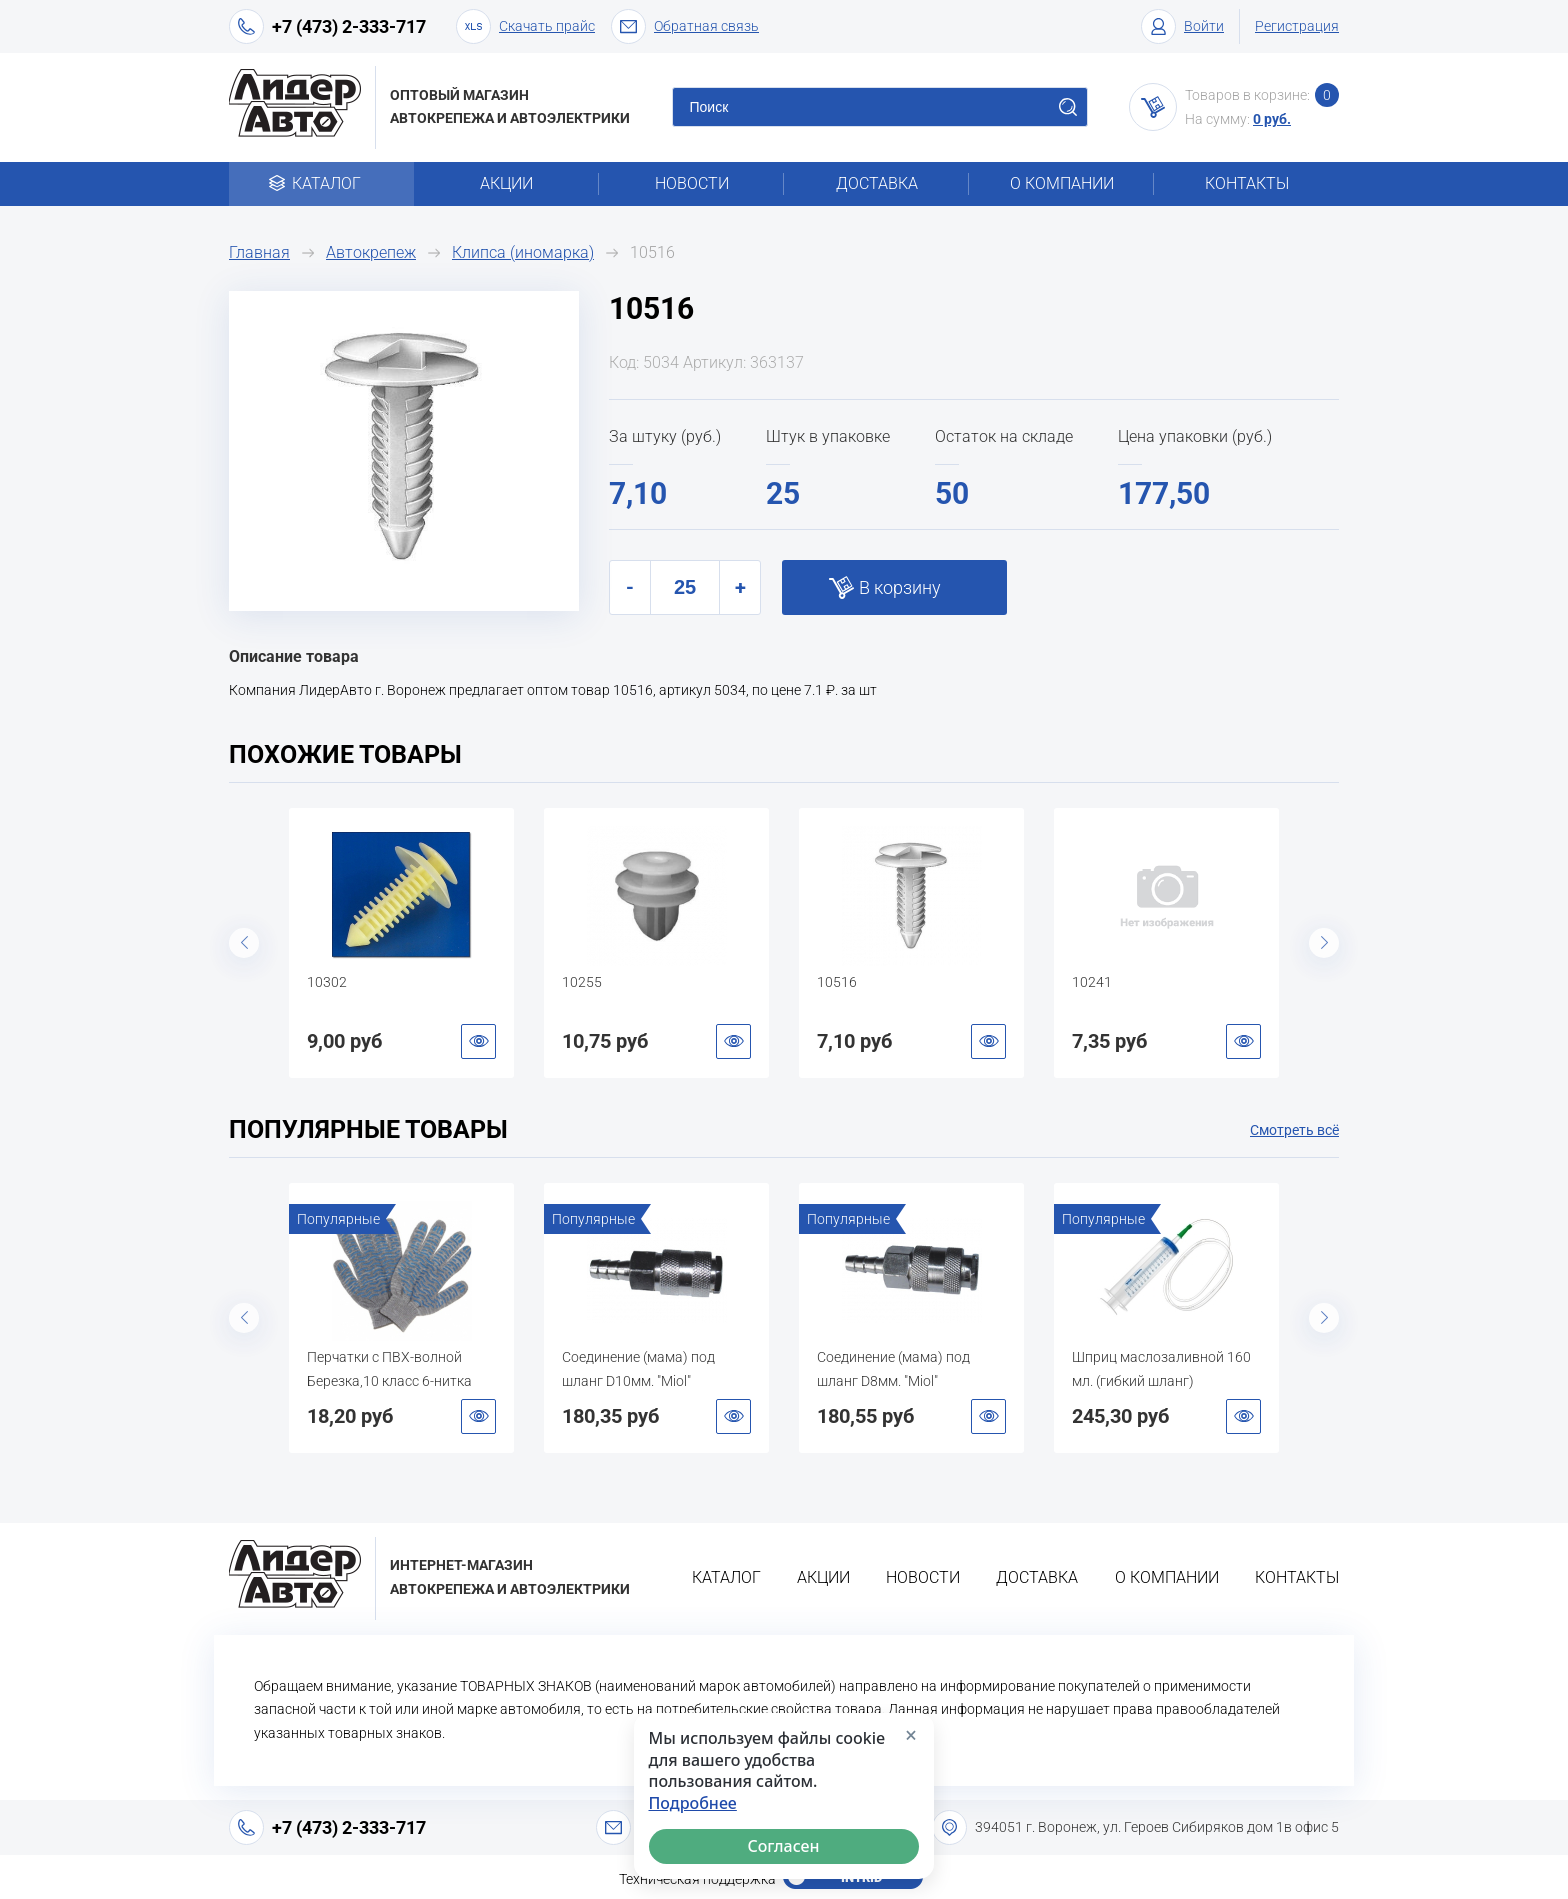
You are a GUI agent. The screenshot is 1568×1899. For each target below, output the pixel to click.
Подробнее (693, 1803)
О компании (1062, 183)
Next (1324, 943)
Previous (244, 943)
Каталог (321, 183)
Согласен (784, 1846)
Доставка (877, 183)
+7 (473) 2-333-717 (349, 26)
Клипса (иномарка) (523, 252)
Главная (259, 252)
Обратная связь (685, 26)
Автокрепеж (371, 252)
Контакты (1247, 183)
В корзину (900, 587)
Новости (692, 183)
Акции (506, 183)
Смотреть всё (1294, 1130)
